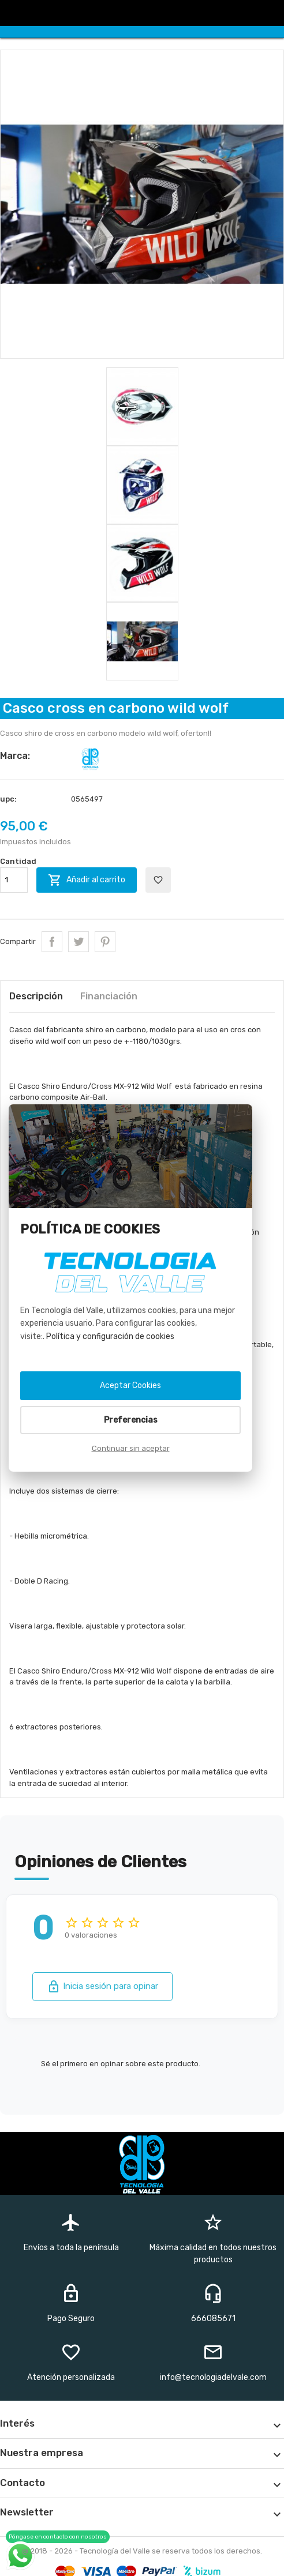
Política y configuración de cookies (110, 1336)
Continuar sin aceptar (131, 1448)
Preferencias (131, 1420)
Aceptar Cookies (130, 1385)
